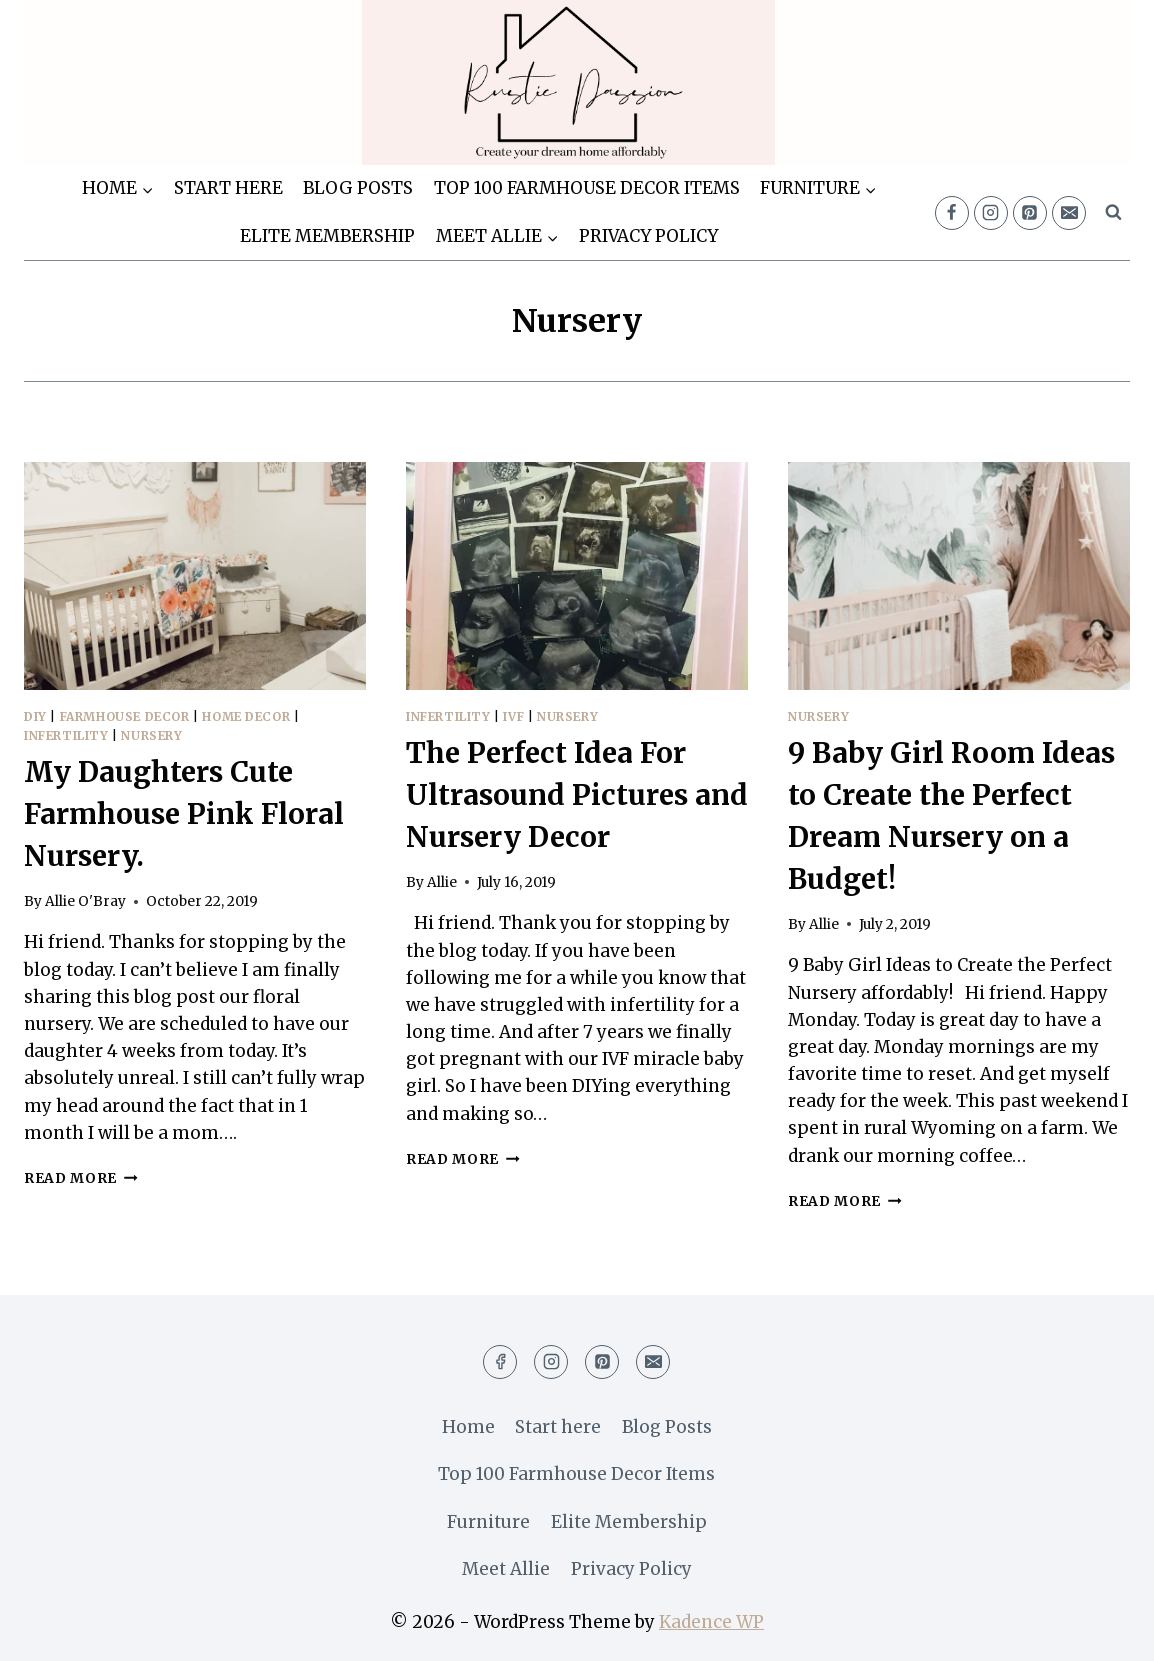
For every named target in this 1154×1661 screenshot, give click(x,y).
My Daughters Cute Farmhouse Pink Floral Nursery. (184, 814)
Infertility (66, 735)
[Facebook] (952, 213)
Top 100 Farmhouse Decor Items (587, 188)
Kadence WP (711, 1622)
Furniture (488, 1522)
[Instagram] (991, 213)
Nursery (151, 735)
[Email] (1069, 213)
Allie (442, 882)
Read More (81, 1178)
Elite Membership (327, 236)
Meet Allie (506, 1569)
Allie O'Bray (85, 901)
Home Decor (246, 716)
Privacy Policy (648, 236)
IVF (513, 716)
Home (468, 1427)
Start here (228, 188)
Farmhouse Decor (125, 716)
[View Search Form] (1113, 213)
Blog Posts (358, 188)
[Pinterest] (1030, 213)
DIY (35, 716)
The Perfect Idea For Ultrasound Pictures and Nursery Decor (577, 795)
